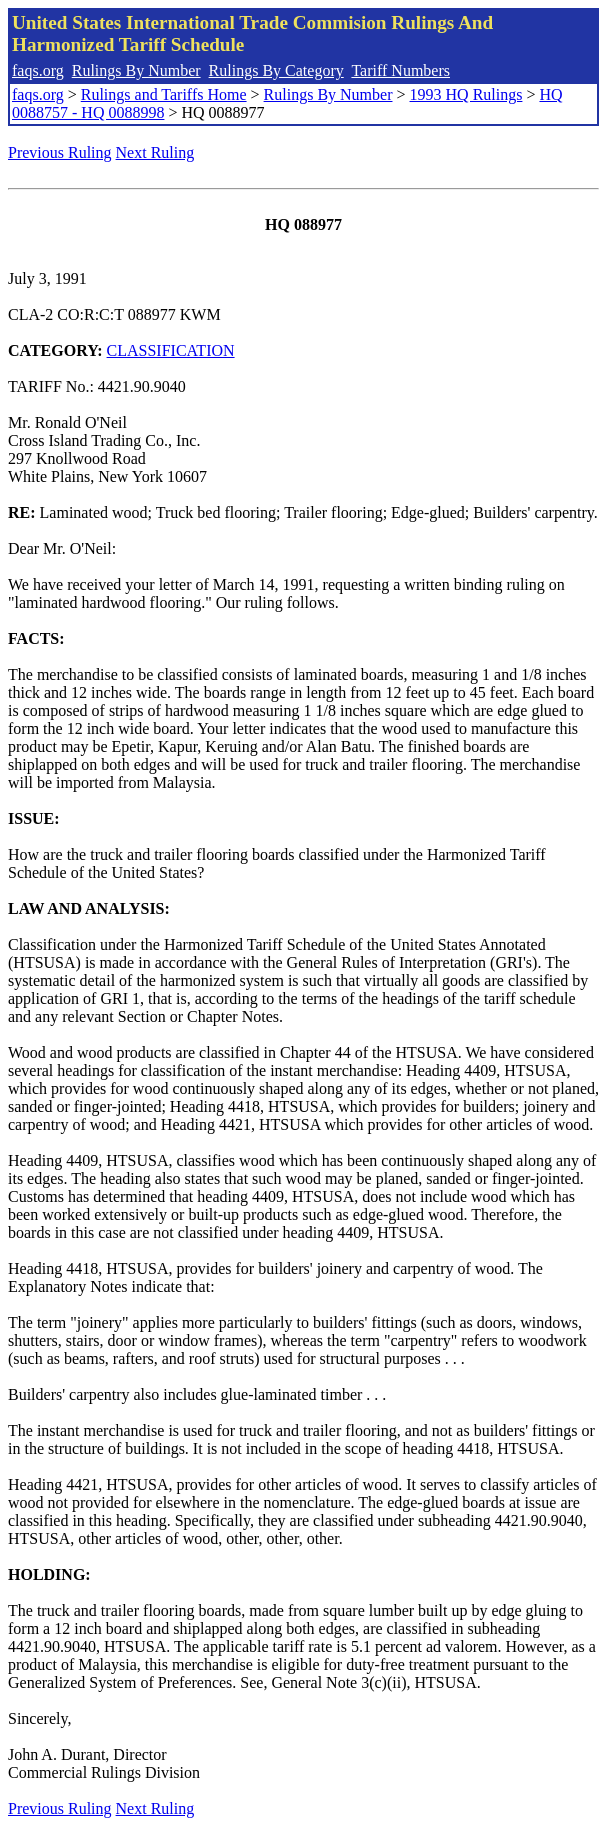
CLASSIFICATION (171, 350)
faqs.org (38, 70)
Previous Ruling (60, 152)
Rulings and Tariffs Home (164, 94)
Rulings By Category (276, 70)
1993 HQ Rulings (466, 94)
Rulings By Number (136, 70)
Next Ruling (155, 152)
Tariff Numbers (400, 70)
